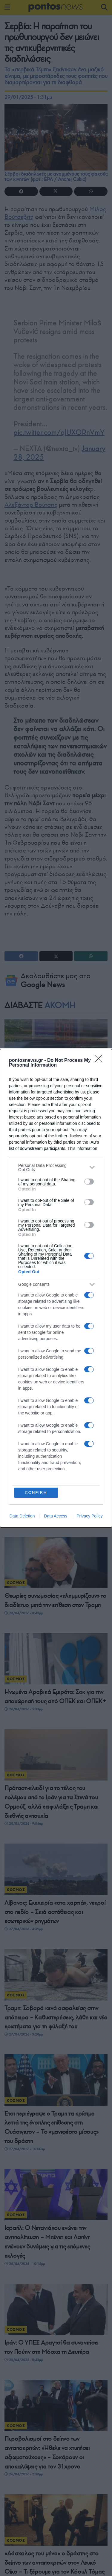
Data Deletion (22, 1516)
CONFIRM (36, 1492)
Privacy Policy (89, 1516)
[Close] (100, 1060)
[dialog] (56, 1288)
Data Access (55, 1516)
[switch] (89, 1182)
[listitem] (56, 1167)
